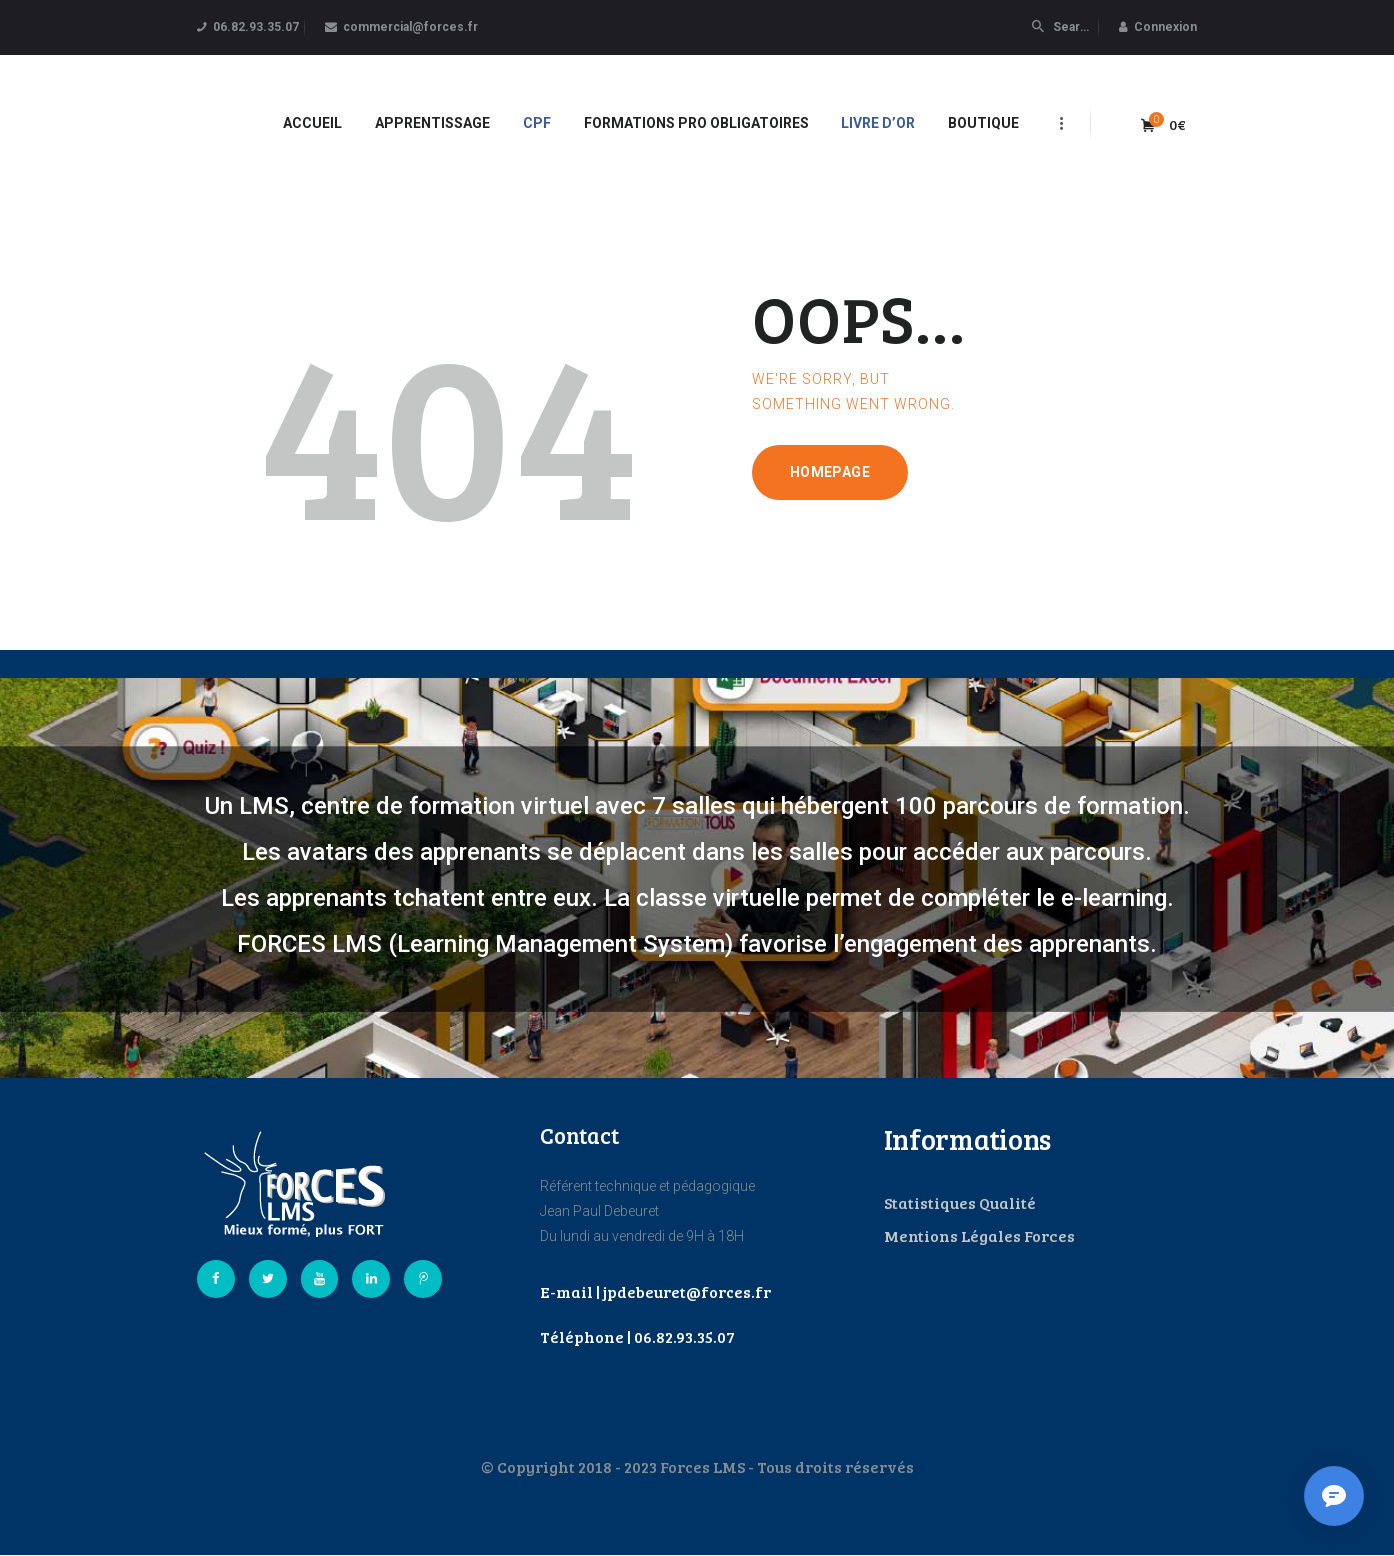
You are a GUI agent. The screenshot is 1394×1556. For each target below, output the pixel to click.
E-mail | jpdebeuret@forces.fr (655, 1291)
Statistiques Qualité (960, 1202)
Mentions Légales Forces (979, 1235)
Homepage (830, 472)
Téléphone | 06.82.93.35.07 (637, 1336)
